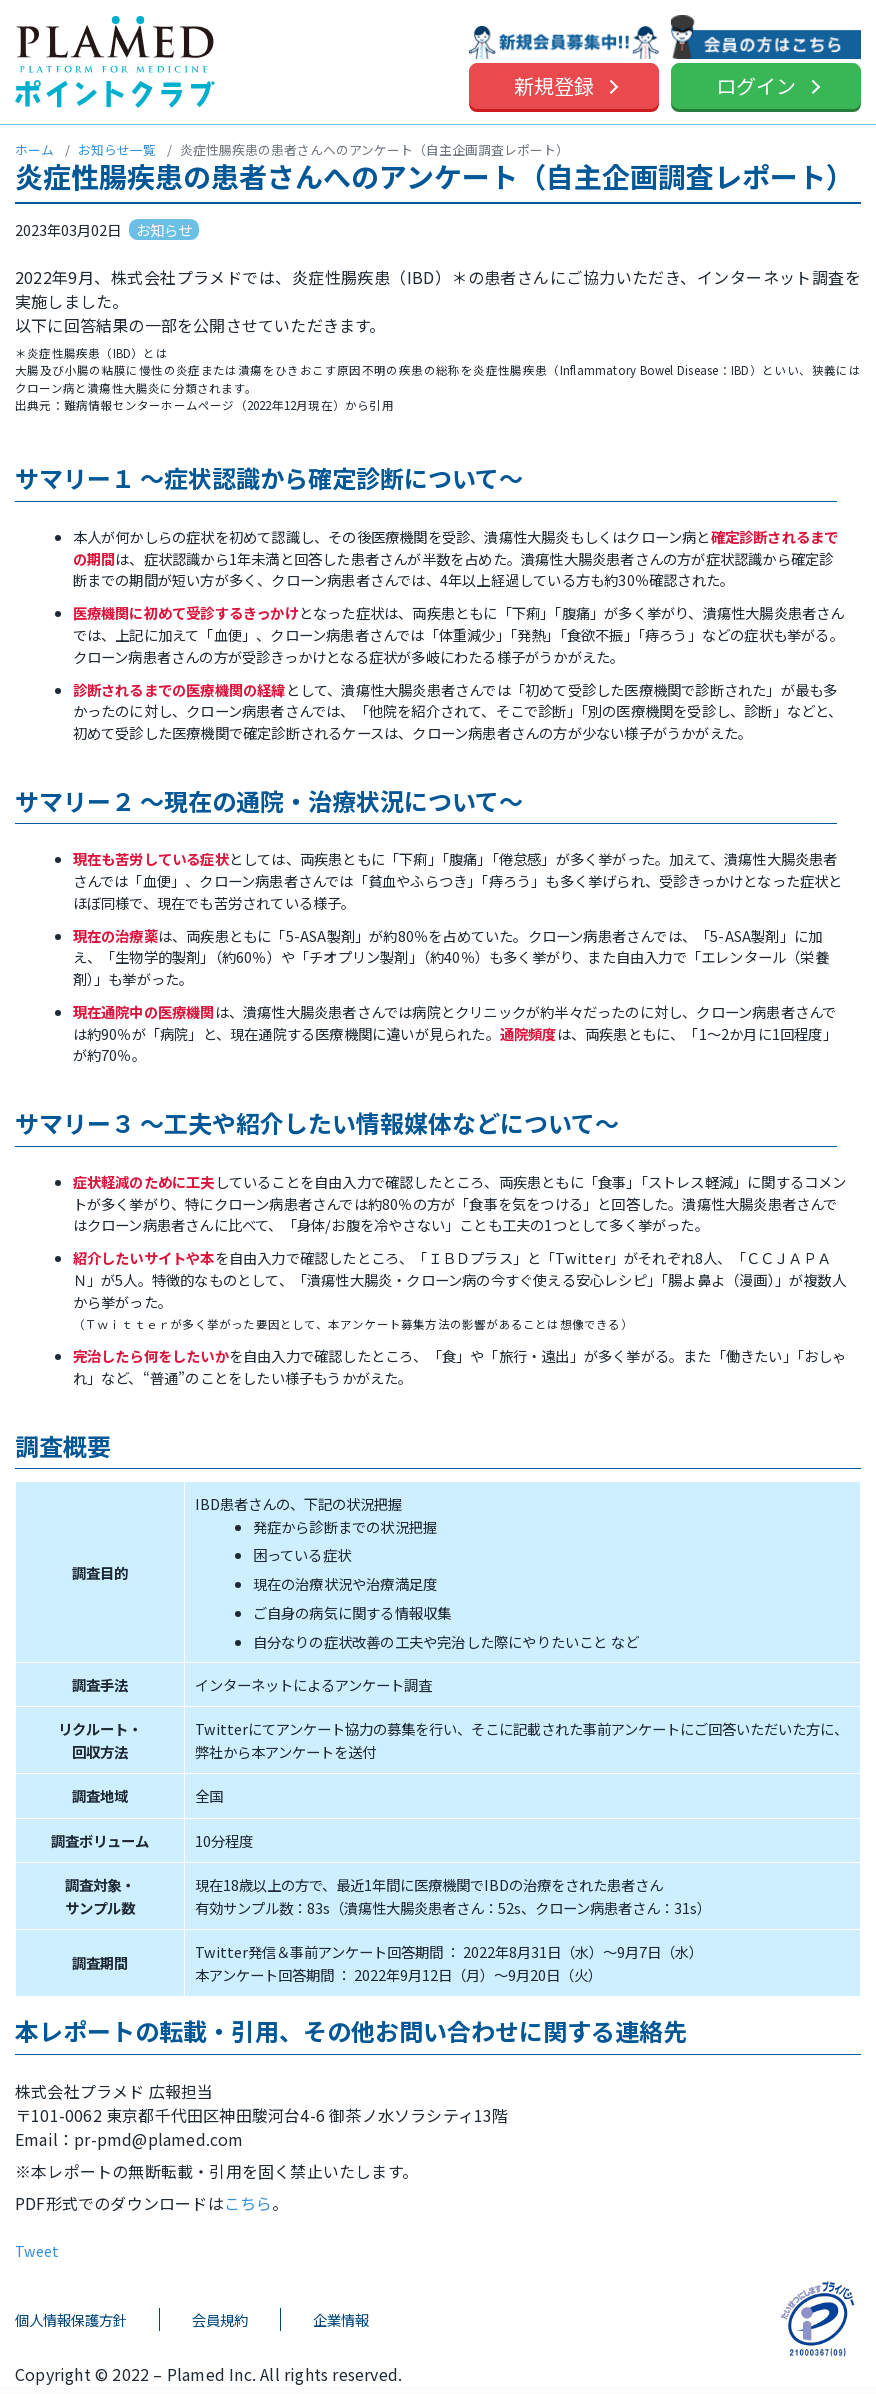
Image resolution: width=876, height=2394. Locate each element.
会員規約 (220, 2319)
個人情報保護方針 (71, 2319)
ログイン (756, 85)
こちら (248, 2203)
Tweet (37, 2250)
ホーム (34, 149)
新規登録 (554, 85)
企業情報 (341, 2319)
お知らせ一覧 (117, 149)
